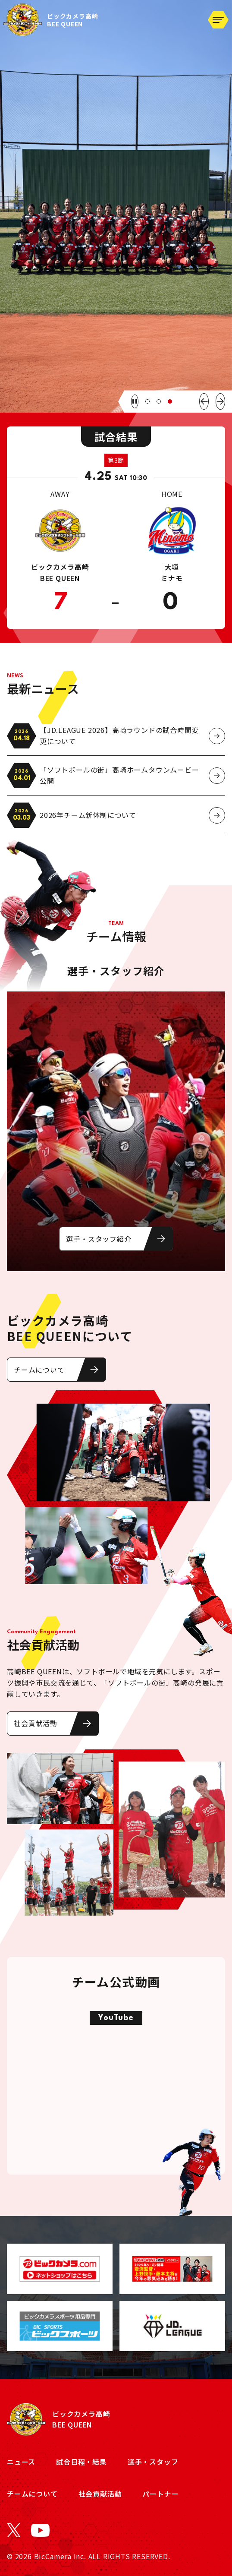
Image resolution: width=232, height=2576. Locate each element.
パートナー (160, 2493)
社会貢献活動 (100, 2493)
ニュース (21, 2461)
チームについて (32, 2493)
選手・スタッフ (153, 2461)
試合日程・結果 (81, 2461)
